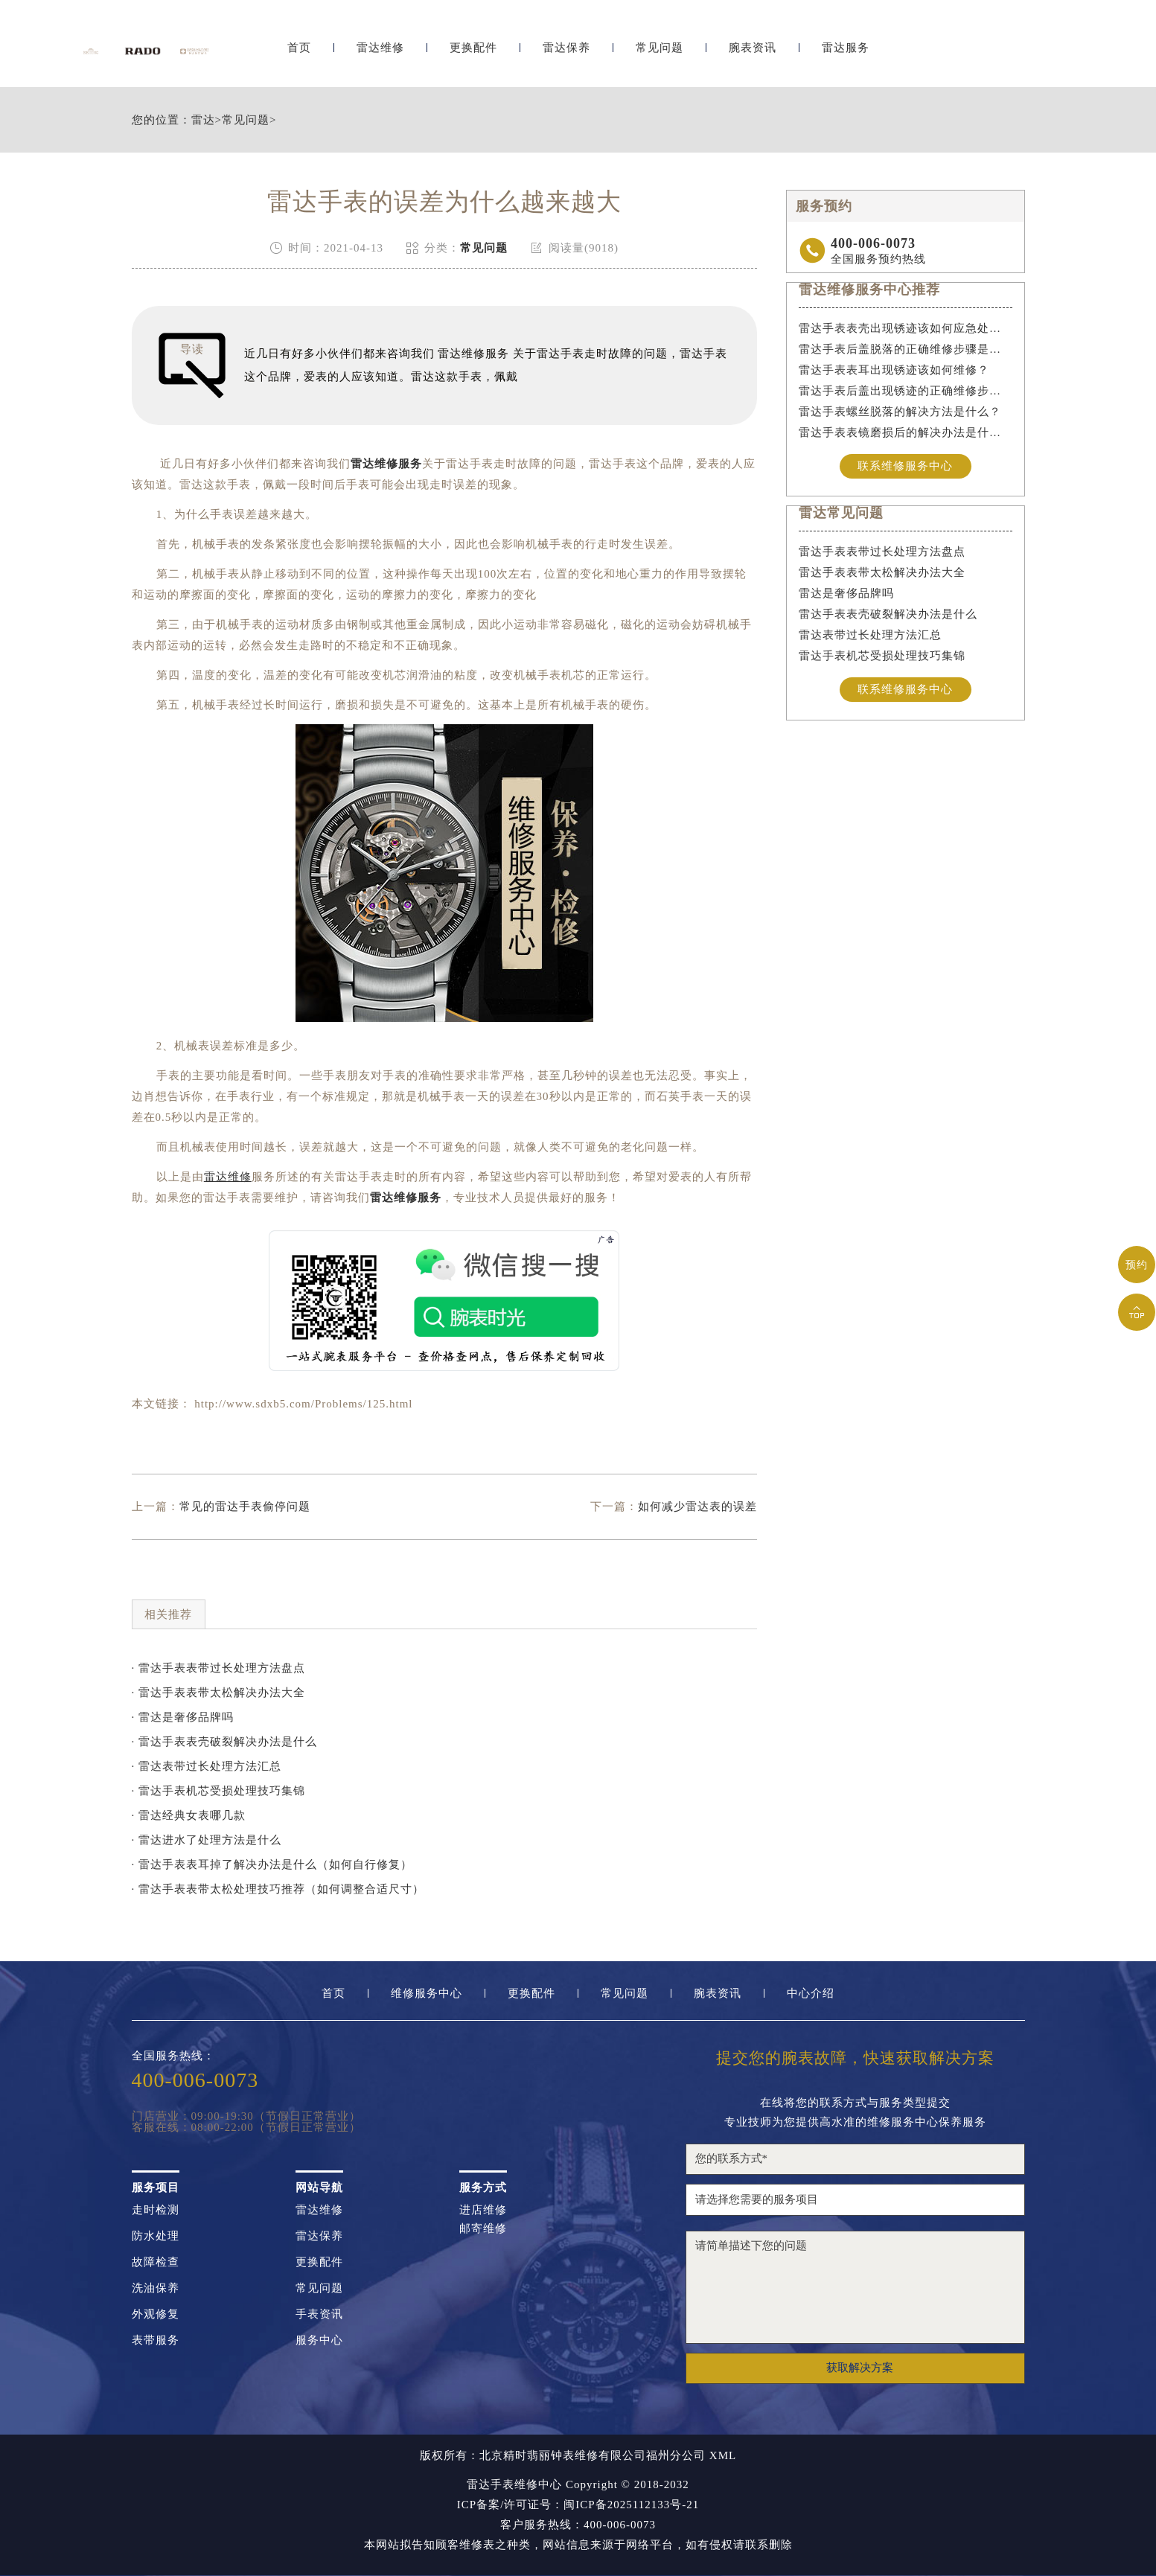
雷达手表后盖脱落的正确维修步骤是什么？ (905, 349)
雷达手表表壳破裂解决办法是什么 (888, 615)
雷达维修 (380, 50)
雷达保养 (566, 50)
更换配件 (473, 50)
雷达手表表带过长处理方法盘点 (882, 552)
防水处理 (155, 2236)
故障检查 (155, 2262)
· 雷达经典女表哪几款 (189, 1815)
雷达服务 (845, 50)
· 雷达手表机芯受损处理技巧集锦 (219, 1791)
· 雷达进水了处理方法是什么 (207, 1840)
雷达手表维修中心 (514, 2484)
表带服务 (155, 2340)
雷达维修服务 (386, 464)
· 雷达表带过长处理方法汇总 (207, 1766)
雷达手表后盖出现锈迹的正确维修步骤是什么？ (905, 391)
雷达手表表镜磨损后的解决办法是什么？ (905, 432)
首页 (299, 50)
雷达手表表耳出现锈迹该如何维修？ (894, 370)
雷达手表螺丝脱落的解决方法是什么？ (900, 412)
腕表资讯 (752, 50)
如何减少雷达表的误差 (697, 1506)
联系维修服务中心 (905, 466)
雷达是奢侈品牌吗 (846, 594)
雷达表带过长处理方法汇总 (870, 636)
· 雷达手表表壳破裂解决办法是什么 (225, 1742)
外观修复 (155, 2314)
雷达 (203, 120)
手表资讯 (319, 2314)
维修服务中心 (426, 1993)
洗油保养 (155, 2288)
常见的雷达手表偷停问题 (244, 1506)
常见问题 (659, 50)
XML (722, 2455)
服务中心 (319, 2340)
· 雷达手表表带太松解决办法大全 (219, 1692)
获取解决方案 (859, 2368)
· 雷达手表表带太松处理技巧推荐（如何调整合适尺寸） (278, 1889)
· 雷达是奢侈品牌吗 (183, 1717)
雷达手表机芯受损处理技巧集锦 (882, 656)
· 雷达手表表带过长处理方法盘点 (219, 1668)
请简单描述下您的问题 (855, 2287)
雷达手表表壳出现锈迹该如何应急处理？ (905, 328)
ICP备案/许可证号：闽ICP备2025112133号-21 (578, 2505)
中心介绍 (810, 1993)
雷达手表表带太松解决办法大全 (882, 573)
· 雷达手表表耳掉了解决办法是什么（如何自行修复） (272, 1864)
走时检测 (155, 2210)
